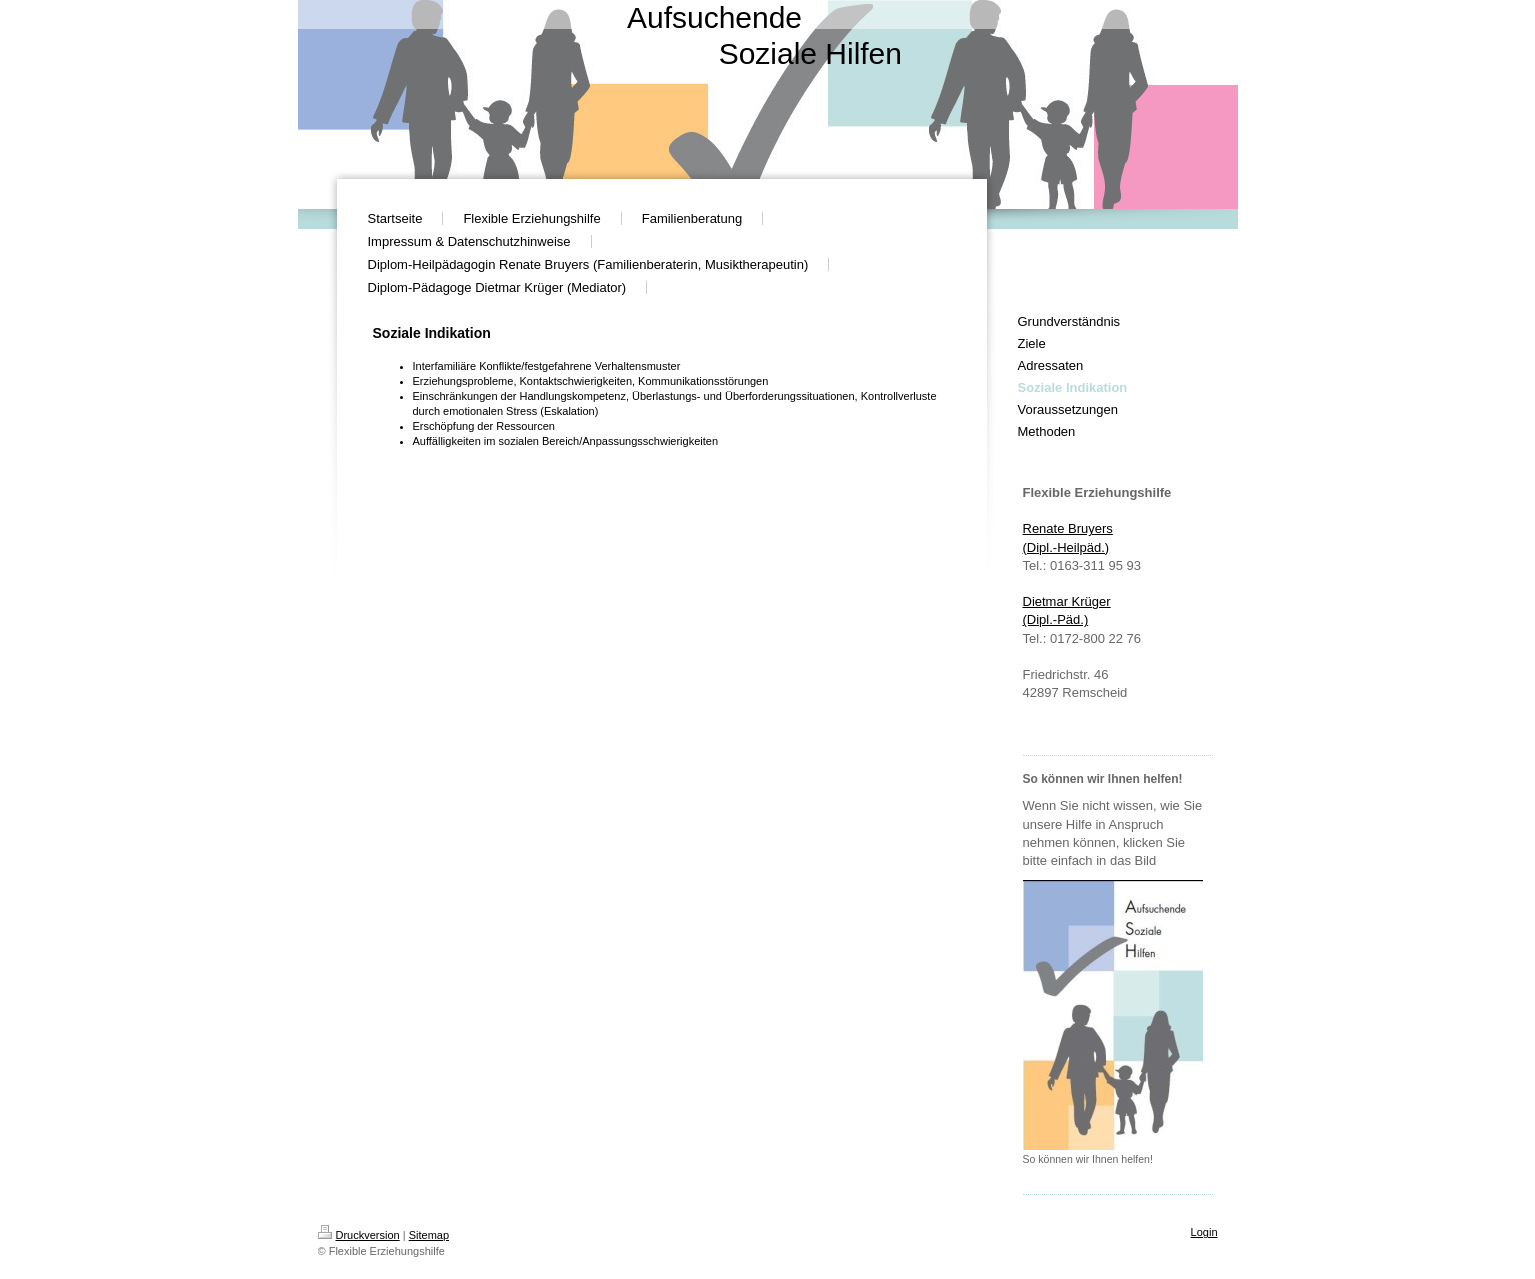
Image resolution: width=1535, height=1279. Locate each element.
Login (1204, 1232)
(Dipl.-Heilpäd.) (1066, 547)
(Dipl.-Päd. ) (1056, 619)
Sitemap (429, 1235)
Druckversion (359, 1235)
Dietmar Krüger (1067, 601)
